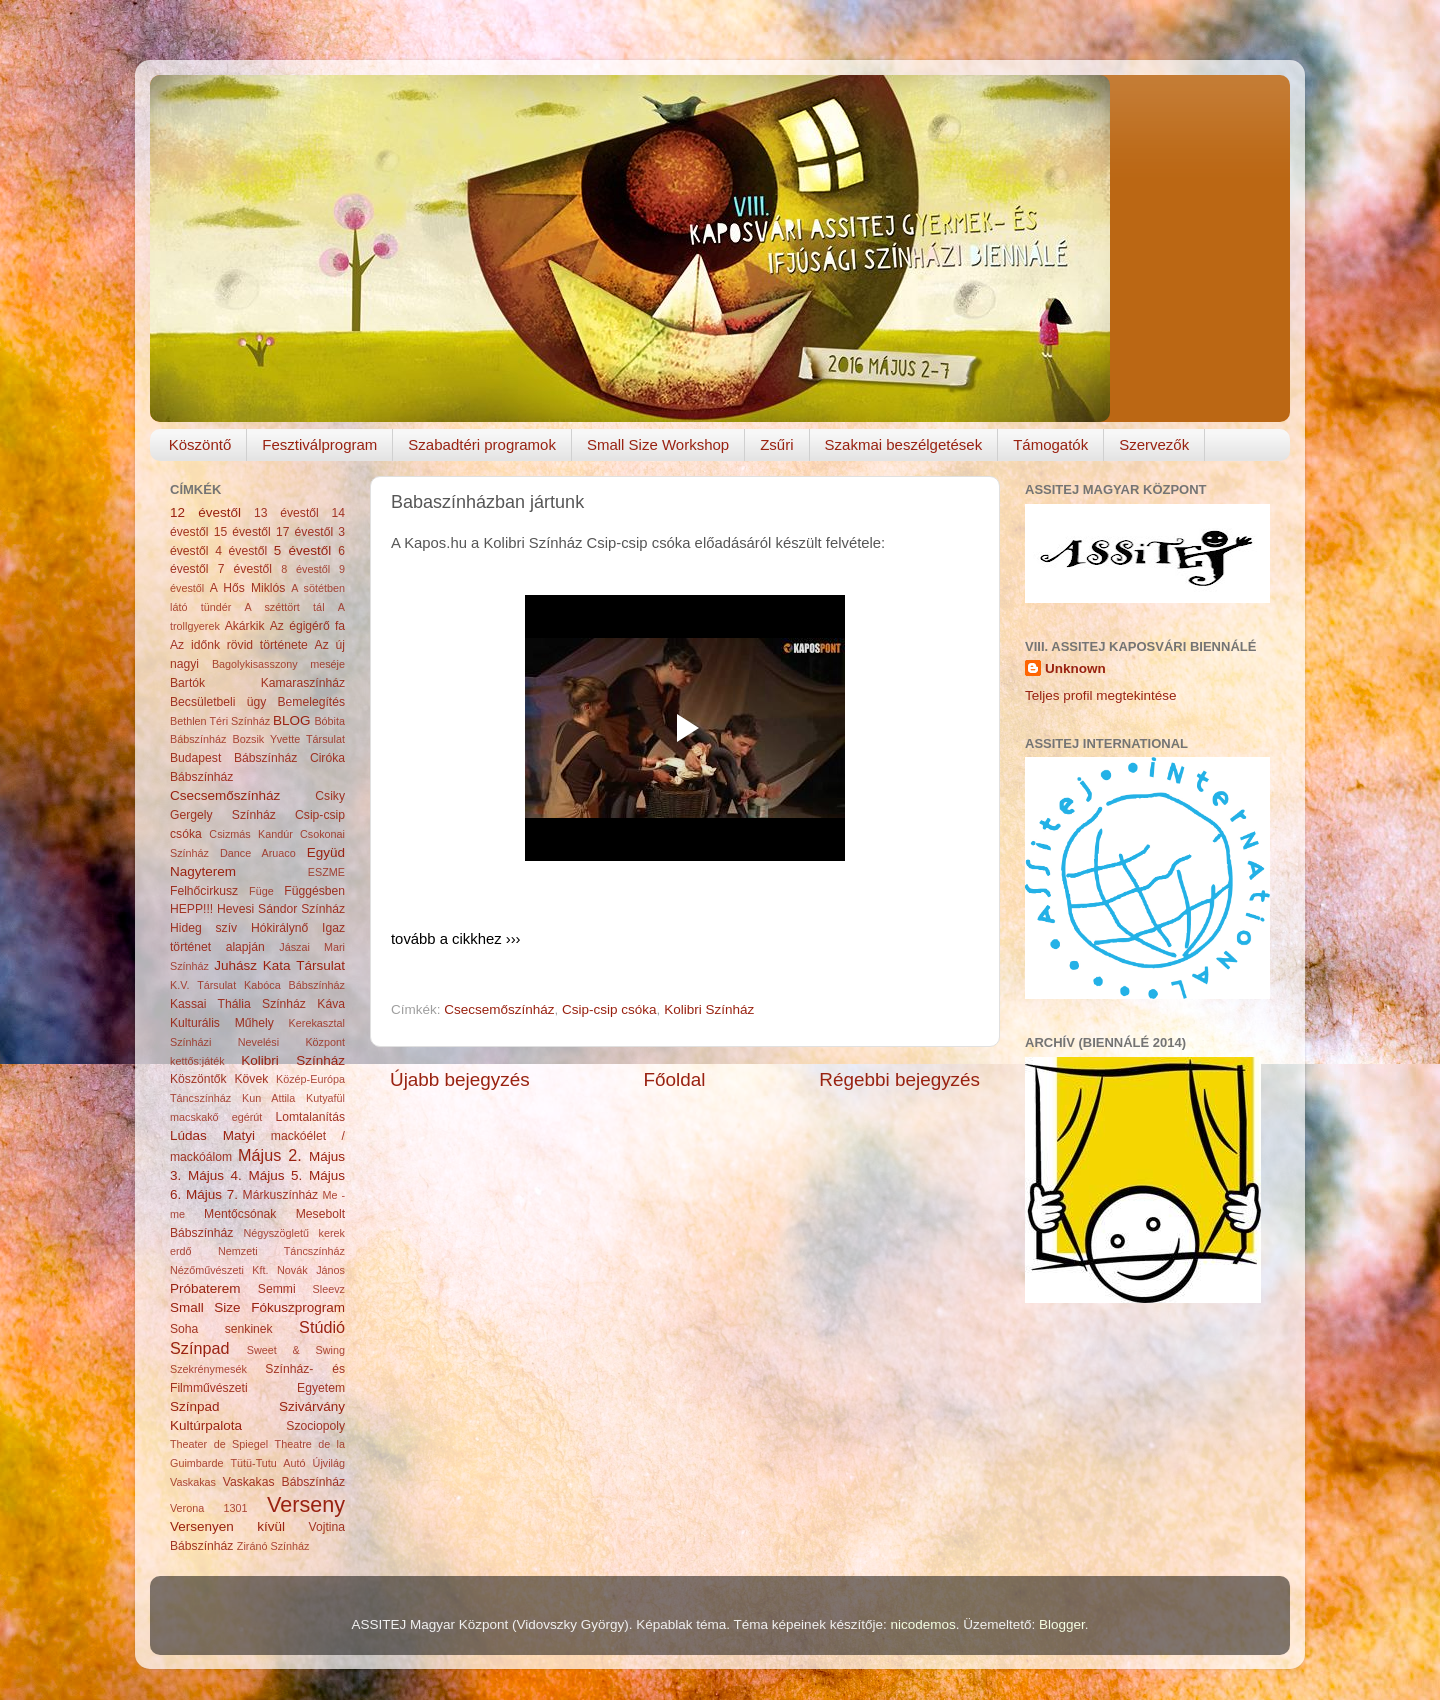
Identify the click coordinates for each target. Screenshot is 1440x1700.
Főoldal (675, 1079)
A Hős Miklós (247, 588)
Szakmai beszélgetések (904, 444)
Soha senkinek (221, 1329)
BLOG (292, 720)
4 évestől (241, 551)
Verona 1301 (209, 1508)
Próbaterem (205, 1288)
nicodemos (922, 1624)
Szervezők (1154, 444)
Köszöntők (198, 1079)
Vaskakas (193, 1482)
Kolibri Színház (709, 1009)
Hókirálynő (279, 928)
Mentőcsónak (240, 1214)
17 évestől (304, 532)
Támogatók (1050, 444)
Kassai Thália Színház (238, 1004)
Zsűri (776, 444)
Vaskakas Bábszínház (284, 1482)
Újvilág (329, 1463)
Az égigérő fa (307, 626)
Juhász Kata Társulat (279, 965)
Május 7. (212, 1194)
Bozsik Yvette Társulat (288, 739)
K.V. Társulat (203, 985)
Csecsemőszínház (499, 1009)
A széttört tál (285, 607)
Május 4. (215, 1175)
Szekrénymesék (208, 1369)
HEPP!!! (191, 909)
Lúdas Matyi (212, 1135)
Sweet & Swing (296, 1350)
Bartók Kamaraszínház (257, 683)
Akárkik (245, 626)
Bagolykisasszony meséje (278, 664)
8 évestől (305, 569)
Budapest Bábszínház (233, 758)
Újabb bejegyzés (460, 1079)
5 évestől (302, 550)
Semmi (277, 1289)
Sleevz (329, 1289)
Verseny (306, 1504)
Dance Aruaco (258, 853)
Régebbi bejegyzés (899, 1079)
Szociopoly (315, 1426)
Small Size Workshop (658, 444)
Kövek (251, 1079)
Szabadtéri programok (482, 444)
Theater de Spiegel (219, 1444)
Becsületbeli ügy (218, 702)
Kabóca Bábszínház (294, 985)
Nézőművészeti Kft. (219, 1270)
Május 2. (270, 1155)
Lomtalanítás (311, 1117)
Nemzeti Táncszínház (281, 1251)
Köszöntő (200, 444)
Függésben (314, 891)
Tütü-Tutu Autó (267, 1463)
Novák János (311, 1270)
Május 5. (275, 1175)
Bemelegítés (312, 702)
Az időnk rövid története (239, 645)
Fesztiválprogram (319, 444)
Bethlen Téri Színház (220, 721)
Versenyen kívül (227, 1526)
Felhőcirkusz (204, 891)
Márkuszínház (281, 1195)
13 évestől (286, 513)
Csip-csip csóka (609, 1009)
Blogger (1062, 1624)
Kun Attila (268, 1098)
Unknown (1075, 668)
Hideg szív (203, 928)
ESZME (326, 872)
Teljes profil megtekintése (1101, 695)
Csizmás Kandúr (250, 834)
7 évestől (245, 569)
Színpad (195, 1406)
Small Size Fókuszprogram (257, 1307)
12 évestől (205, 512)
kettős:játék (197, 1061)
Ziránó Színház (273, 1546)
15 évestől (242, 532)
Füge (261, 891)
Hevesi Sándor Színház (281, 909)
